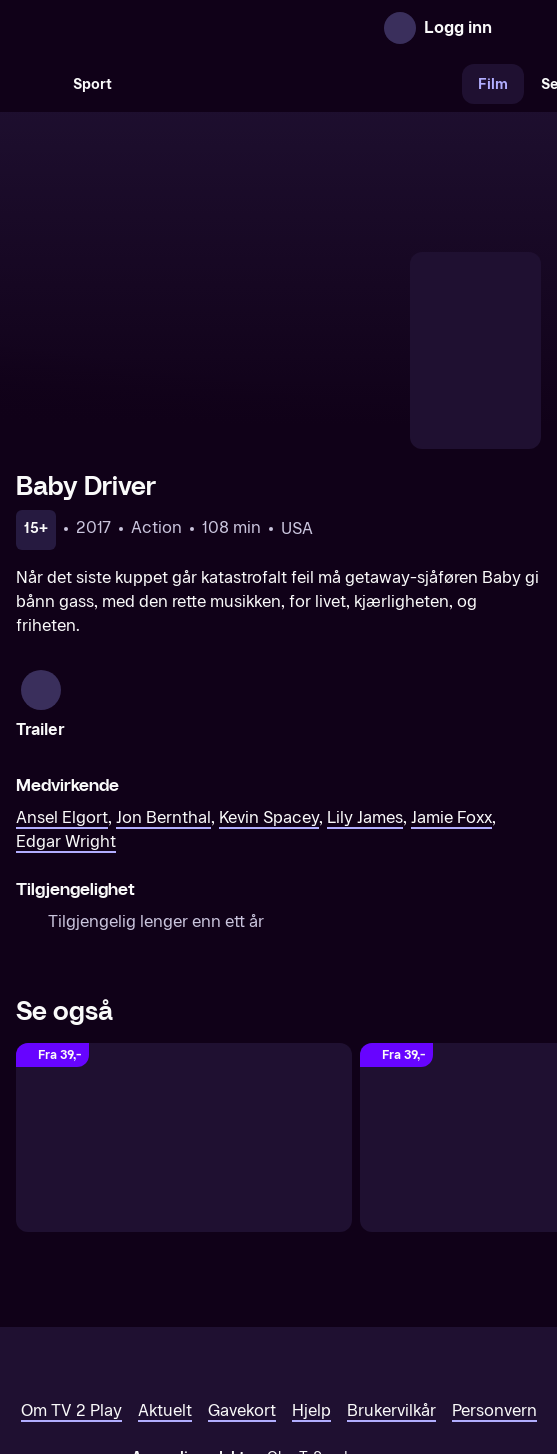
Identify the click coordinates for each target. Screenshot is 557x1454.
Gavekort (242, 1285)
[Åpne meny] (521, 28)
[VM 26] (295, 84)
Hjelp (311, 1285)
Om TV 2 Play (71, 1285)
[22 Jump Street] (184, 1012)
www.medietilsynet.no (400, 1353)
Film (493, 84)
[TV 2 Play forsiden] (166, 28)
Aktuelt (165, 1285)
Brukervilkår (391, 1285)
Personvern (494, 1285)
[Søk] (36, 84)
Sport (92, 84)
